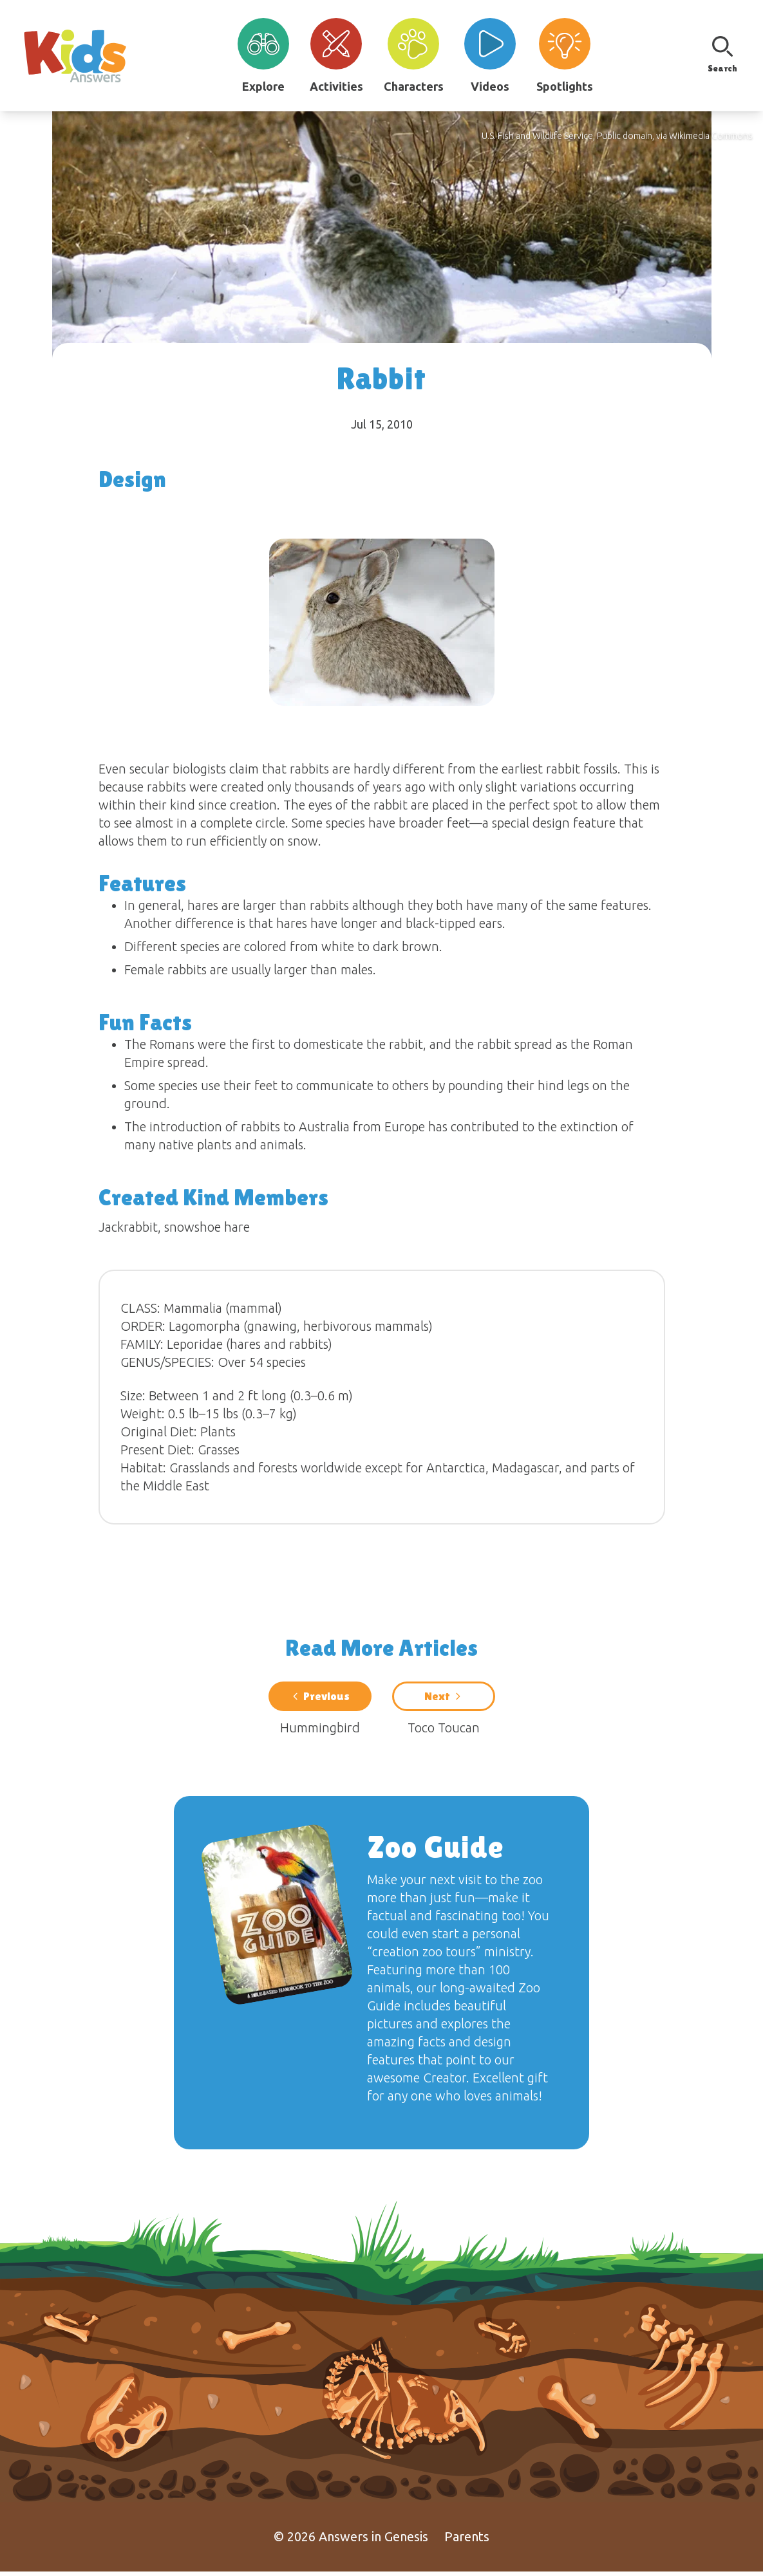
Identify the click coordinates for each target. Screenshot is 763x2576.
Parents (466, 2541)
